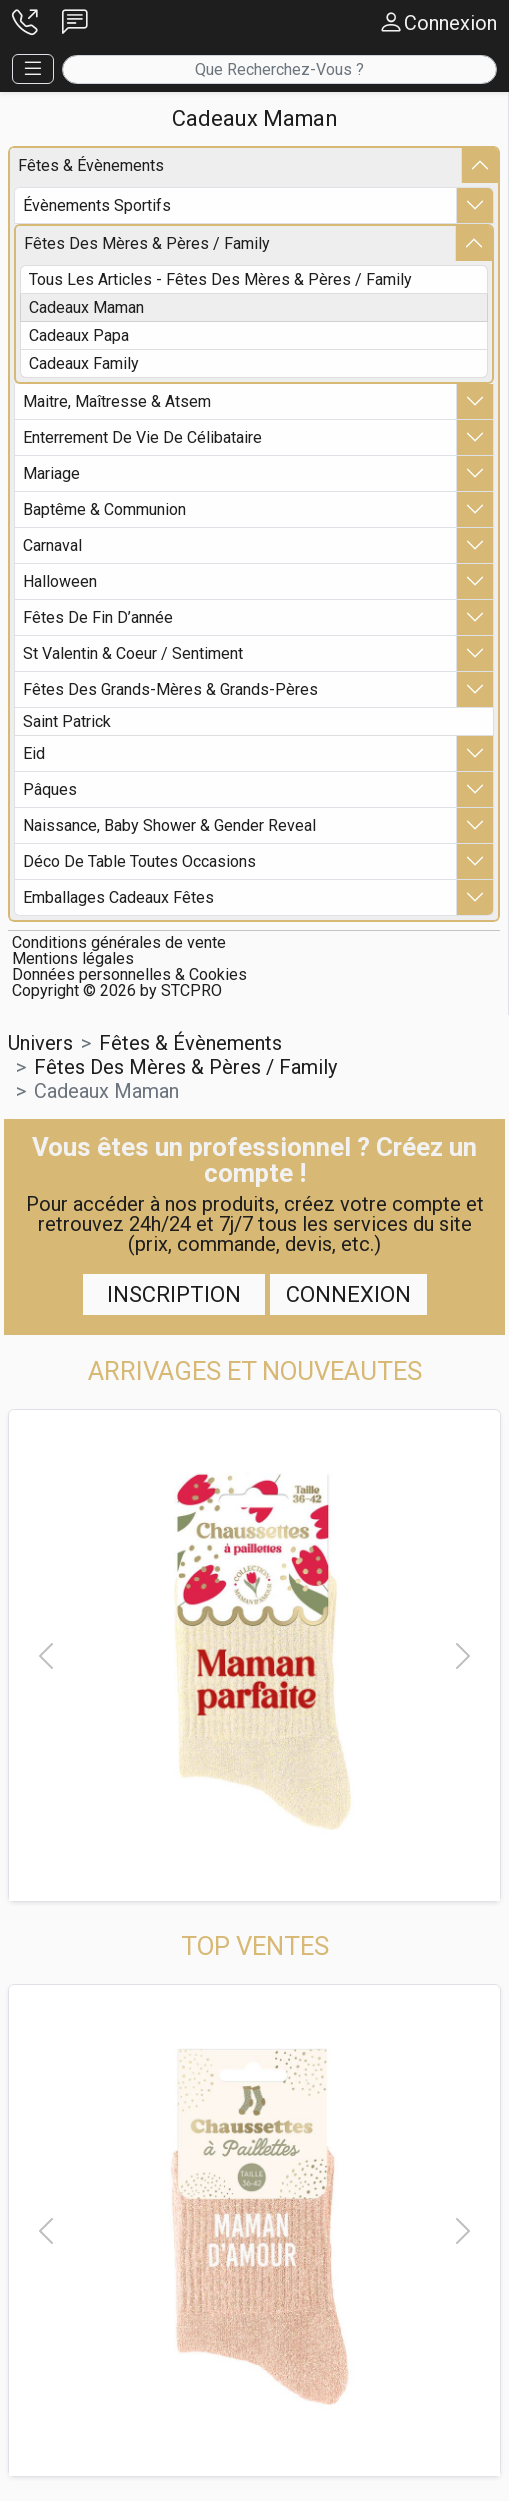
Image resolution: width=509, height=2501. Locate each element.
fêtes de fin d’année (98, 617)
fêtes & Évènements (91, 165)
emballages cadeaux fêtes (118, 897)
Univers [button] (40, 1043)
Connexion (348, 1294)
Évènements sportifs (97, 205)
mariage (51, 473)
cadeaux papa (79, 335)
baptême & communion (104, 509)
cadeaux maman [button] (106, 1091)
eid (34, 753)
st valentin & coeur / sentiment (133, 653)
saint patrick (67, 721)
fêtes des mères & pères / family (147, 243)
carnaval (52, 545)
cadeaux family (84, 363)
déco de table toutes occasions (139, 861)
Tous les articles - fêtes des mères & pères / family (220, 279)
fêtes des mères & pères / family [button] (185, 1067)
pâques (50, 789)
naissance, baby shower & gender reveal (169, 825)
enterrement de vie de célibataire (142, 437)
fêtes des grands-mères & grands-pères (170, 689)
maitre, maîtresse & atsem (117, 401)
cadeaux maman (86, 307)
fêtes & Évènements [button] (190, 1043)
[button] (25, 23)
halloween (60, 581)
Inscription (174, 1294)
